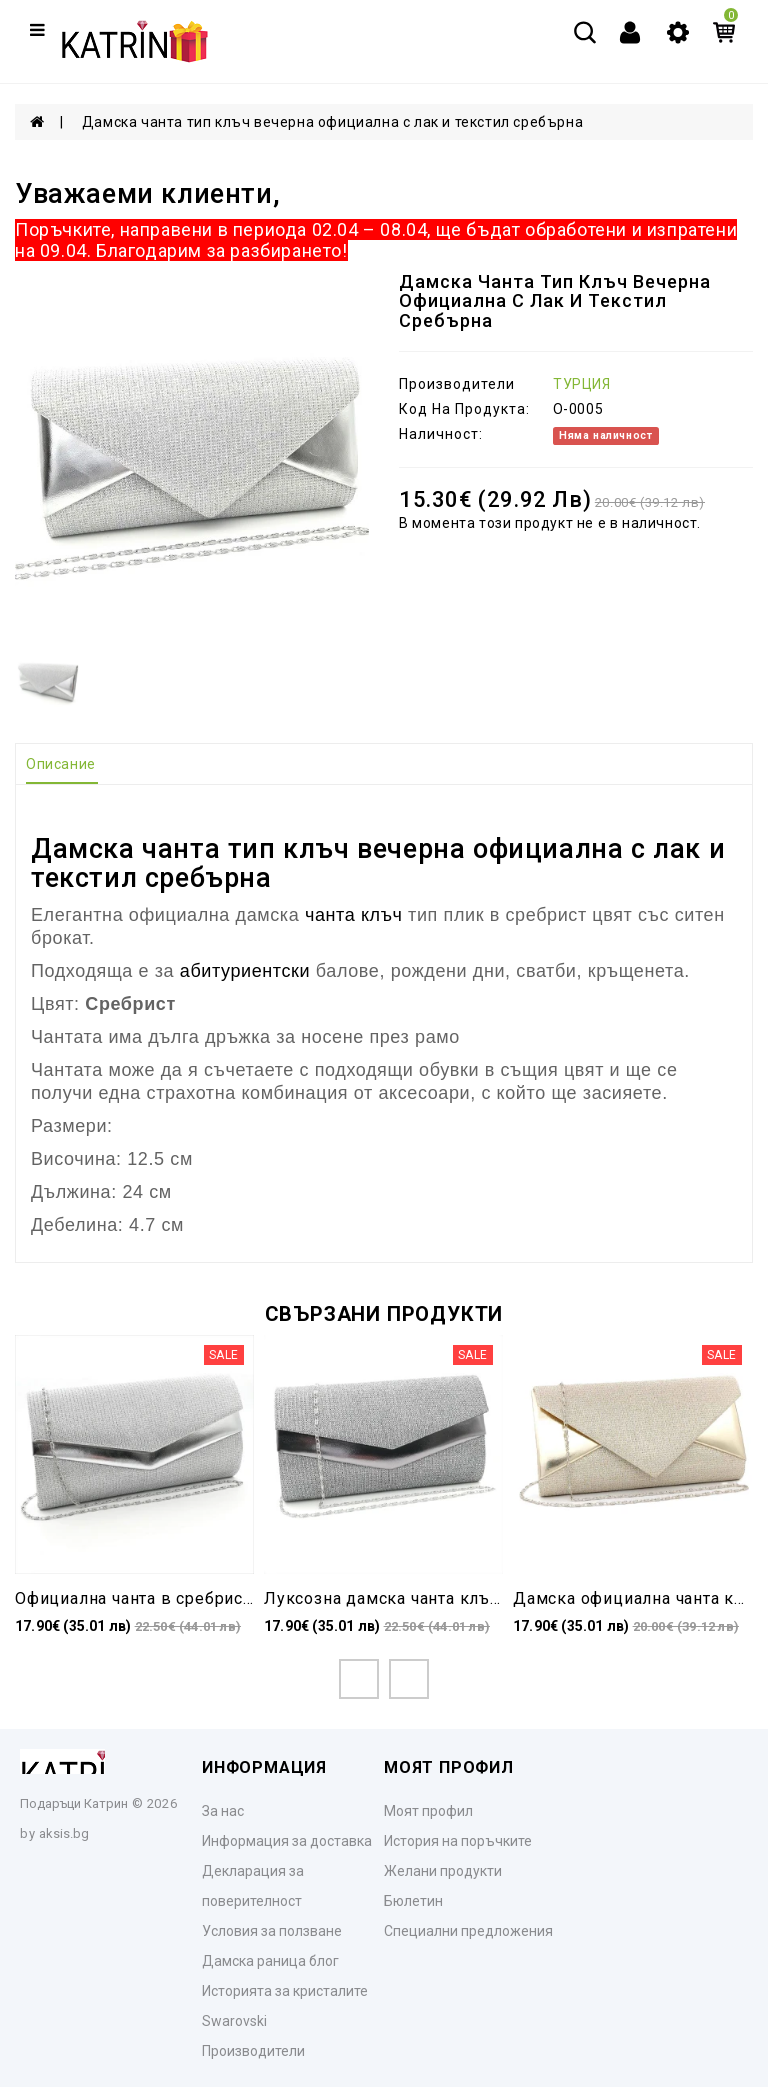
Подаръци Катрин (74, 1803)
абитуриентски (245, 971)
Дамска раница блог (270, 1961)
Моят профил (428, 1811)
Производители (253, 2051)
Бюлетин (413, 1901)
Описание (61, 764)
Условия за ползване (272, 1931)
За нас (223, 1811)
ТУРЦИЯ (582, 384)
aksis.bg (64, 1833)
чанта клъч (354, 915)
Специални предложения (468, 1931)
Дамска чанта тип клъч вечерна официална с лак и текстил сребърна (332, 122)
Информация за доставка (287, 1841)
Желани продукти (443, 1871)
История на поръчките (458, 1841)
